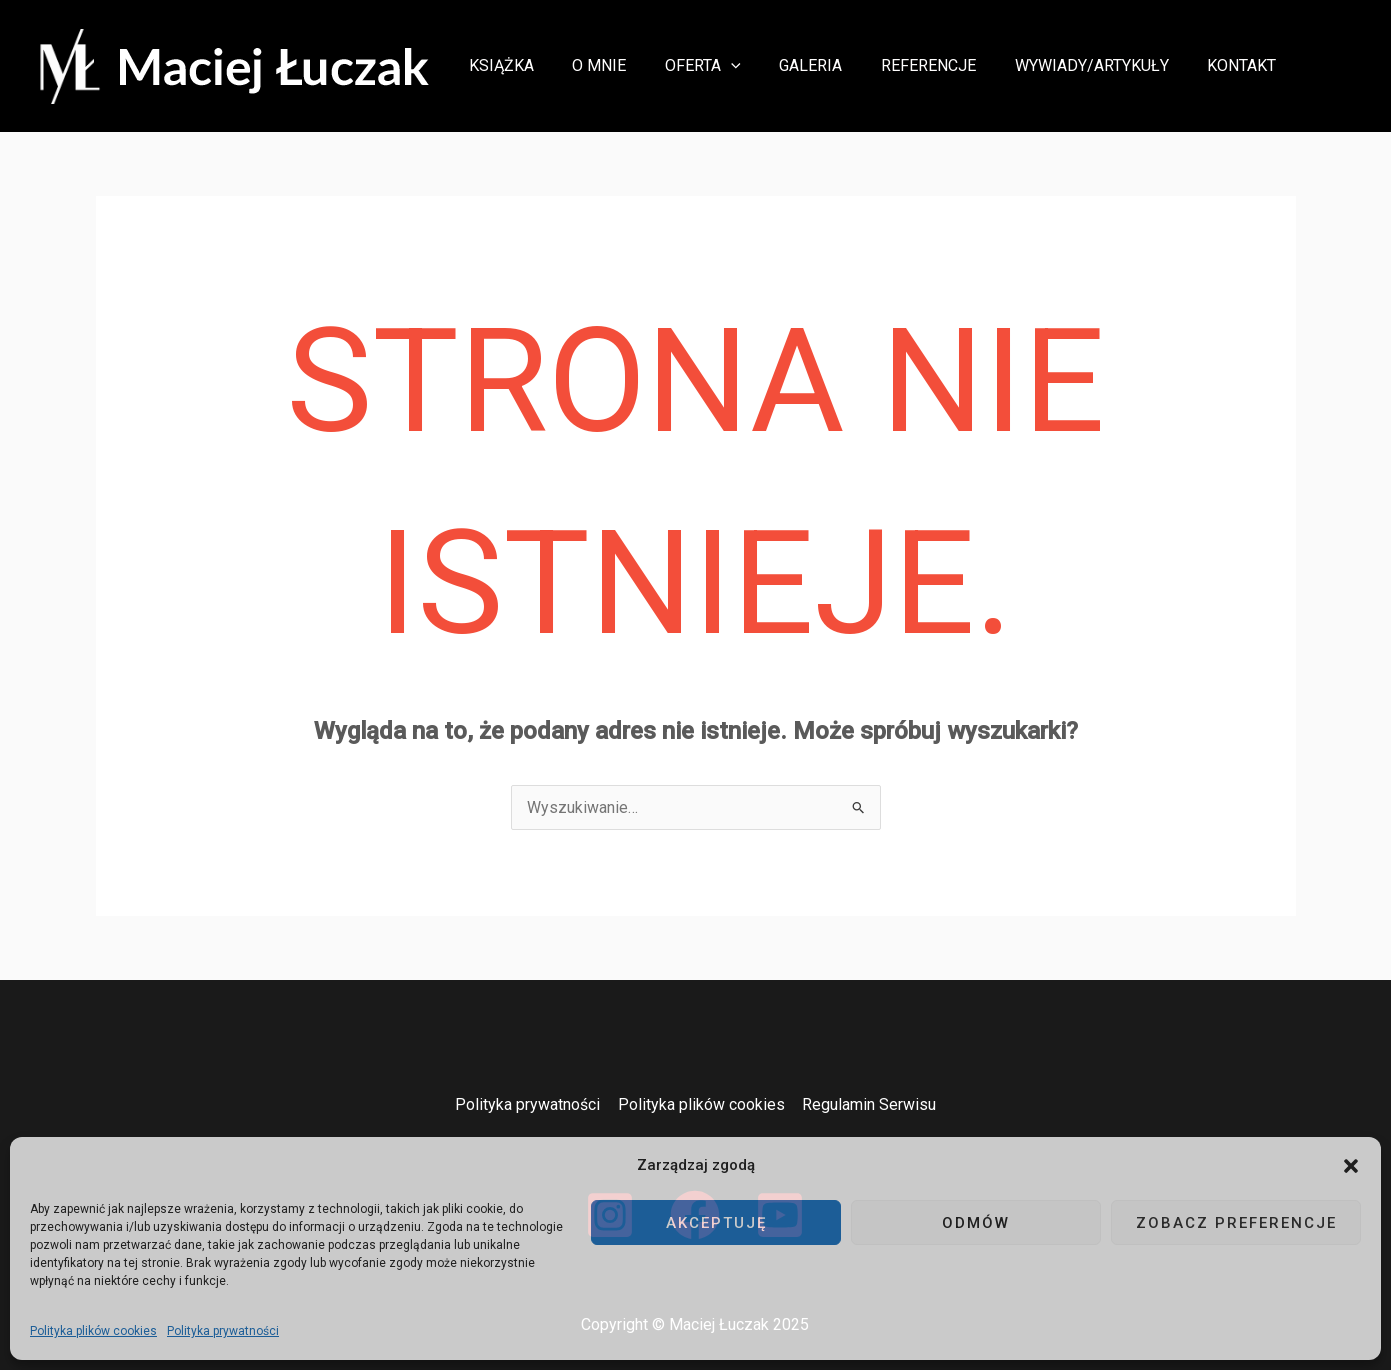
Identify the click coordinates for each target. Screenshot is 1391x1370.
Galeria (834, 65)
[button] (1351, 1166)
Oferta (733, 65)
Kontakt (1245, 65)
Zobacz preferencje (1236, 1223)
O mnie (636, 65)
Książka (544, 65)
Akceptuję (716, 1223)
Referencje (945, 65)
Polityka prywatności (223, 1331)
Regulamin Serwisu (868, 1104)
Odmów (976, 1223)
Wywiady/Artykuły (1102, 65)
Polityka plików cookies (93, 1331)
